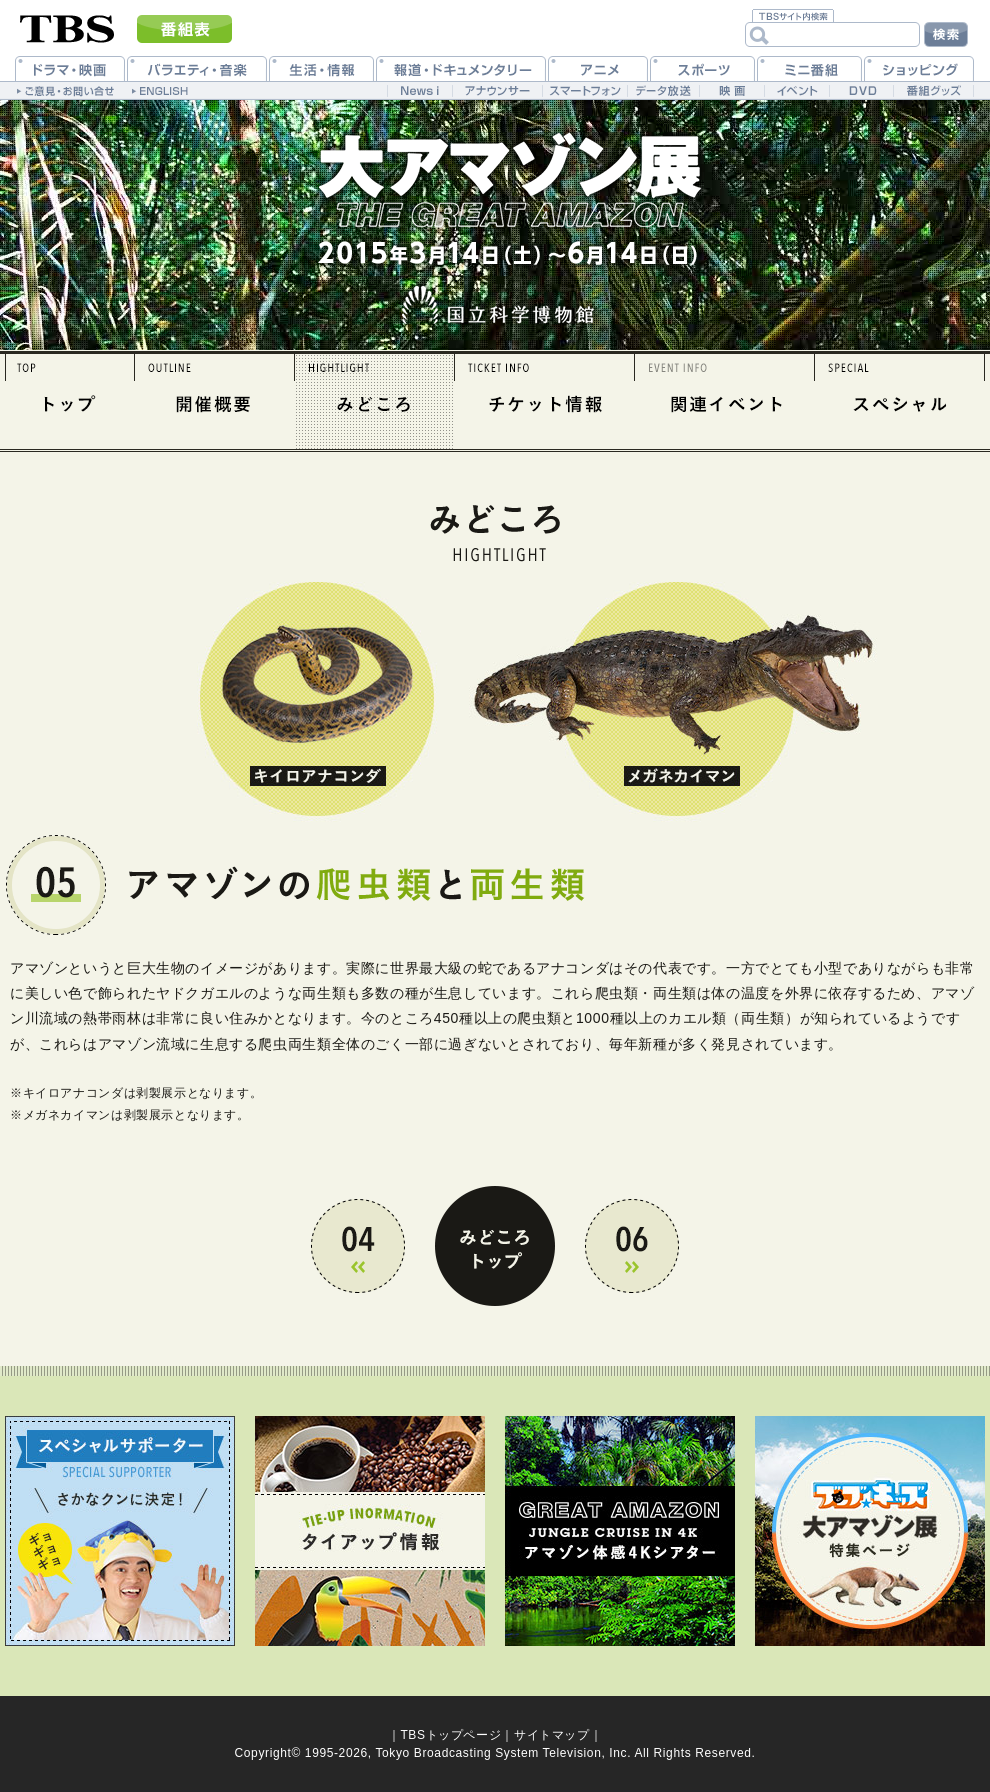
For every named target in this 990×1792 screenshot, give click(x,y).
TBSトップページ (450, 1735)
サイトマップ (552, 1735)
